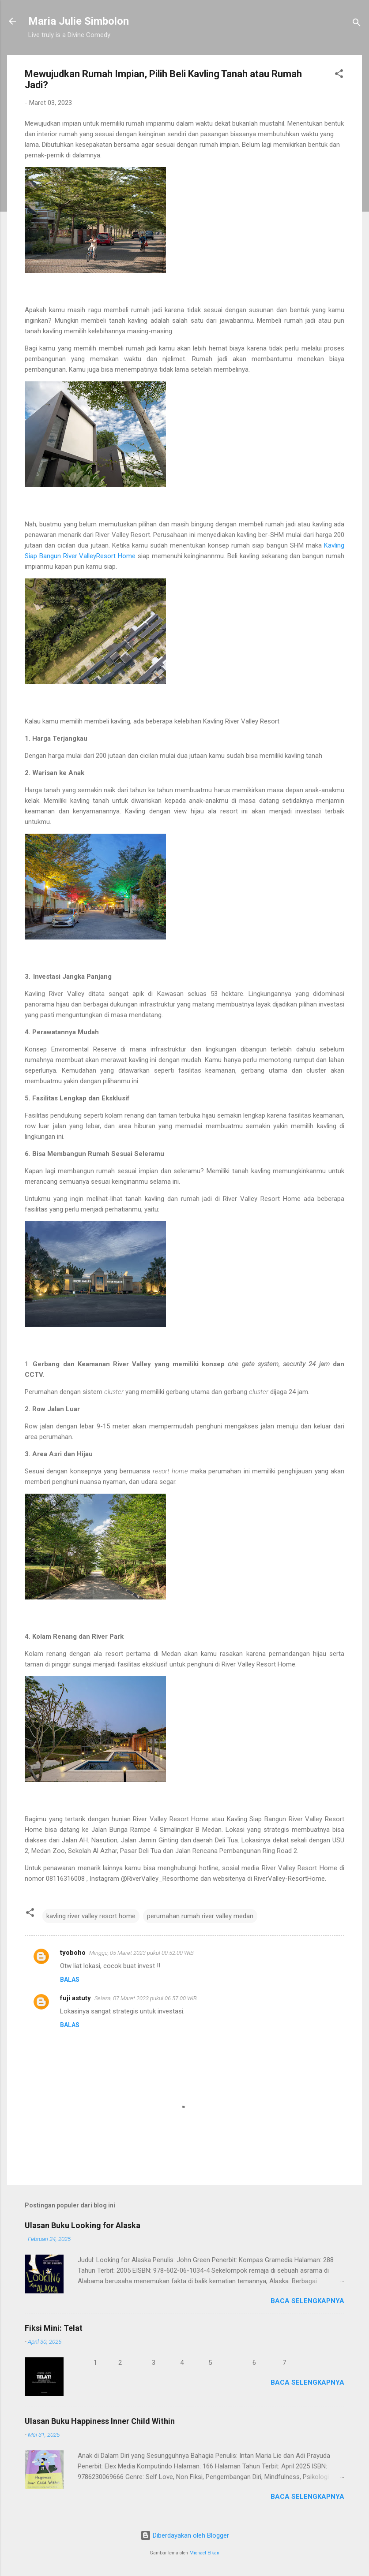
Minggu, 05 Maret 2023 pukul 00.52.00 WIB (141, 1953)
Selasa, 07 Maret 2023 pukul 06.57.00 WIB (145, 1998)
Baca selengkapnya (307, 2301)
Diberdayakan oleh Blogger (184, 2535)
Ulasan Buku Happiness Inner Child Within (100, 2421)
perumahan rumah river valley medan (200, 1916)
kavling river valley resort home (91, 1916)
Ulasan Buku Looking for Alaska (82, 2225)
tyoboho (73, 1953)
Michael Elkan (204, 2553)
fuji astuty (75, 1998)
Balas (69, 1979)
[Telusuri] (356, 24)
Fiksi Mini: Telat (54, 2328)
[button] (339, 75)
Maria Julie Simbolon (78, 21)
